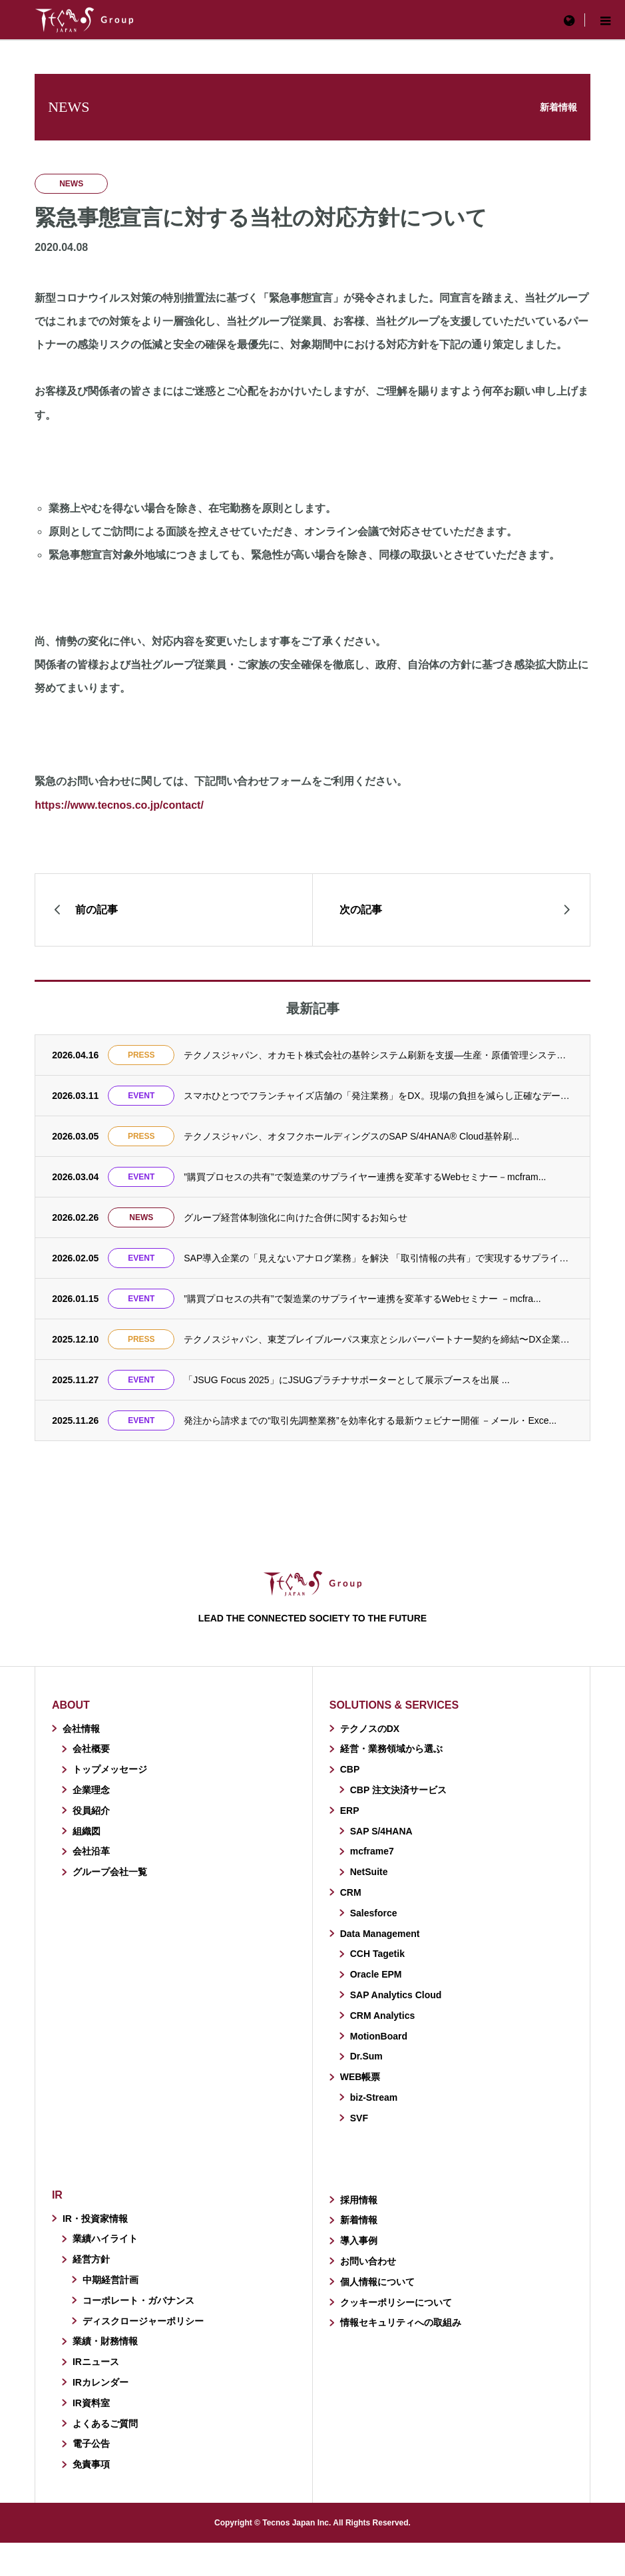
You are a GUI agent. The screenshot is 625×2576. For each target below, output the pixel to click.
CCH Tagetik (377, 1953)
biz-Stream (374, 2097)
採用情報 (358, 2200)
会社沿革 (91, 1851)
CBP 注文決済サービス (398, 1790)
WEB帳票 (360, 2076)
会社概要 (91, 1748)
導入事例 (358, 2240)
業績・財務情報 (105, 2341)
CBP (350, 1769)
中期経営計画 (110, 2279)
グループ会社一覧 (110, 1871)
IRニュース (96, 2361)
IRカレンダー (100, 2382)
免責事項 (91, 2464)
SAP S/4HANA (381, 1831)
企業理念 (91, 1790)
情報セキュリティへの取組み (400, 2322)
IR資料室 (91, 2403)
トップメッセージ (110, 1769)
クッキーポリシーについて (396, 2302)
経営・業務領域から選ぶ (391, 1748)
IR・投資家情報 (95, 2218)
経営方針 (91, 2259)
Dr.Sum (366, 2056)
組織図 (87, 1831)
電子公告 (91, 2443)
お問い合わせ (368, 2261)
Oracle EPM (376, 1974)
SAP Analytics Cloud (396, 1995)
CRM (350, 1892)
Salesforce (373, 1913)
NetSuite (369, 1871)
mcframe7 (372, 1851)
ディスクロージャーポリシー (143, 2321)
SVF (359, 2118)
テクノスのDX (369, 1728)
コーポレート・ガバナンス (138, 2300)
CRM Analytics (382, 2015)
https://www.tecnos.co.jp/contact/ (119, 805)
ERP (349, 1810)
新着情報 (358, 2220)
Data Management (380, 1933)
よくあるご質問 (105, 2423)
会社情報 (81, 1728)
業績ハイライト (105, 2238)
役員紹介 (91, 1810)
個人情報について (377, 2281)
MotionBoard (378, 2036)
